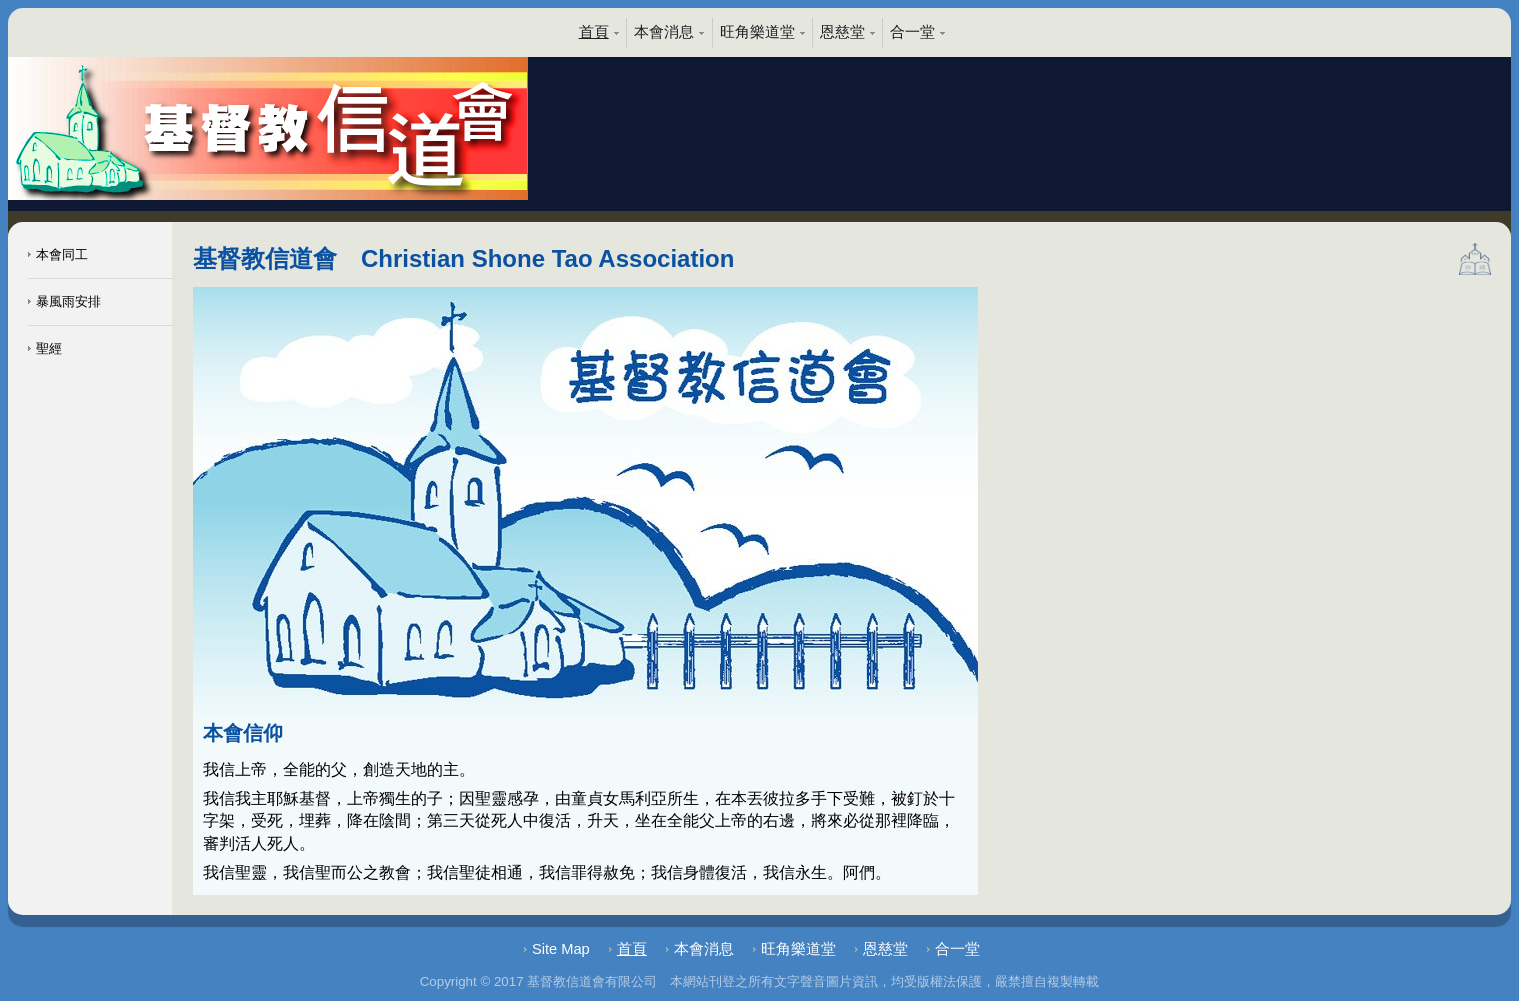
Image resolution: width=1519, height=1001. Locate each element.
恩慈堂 (842, 32)
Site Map (561, 949)
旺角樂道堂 (757, 32)
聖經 (45, 348)
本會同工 (58, 254)
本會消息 (664, 32)
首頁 (594, 32)
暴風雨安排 (64, 301)
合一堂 (912, 32)
